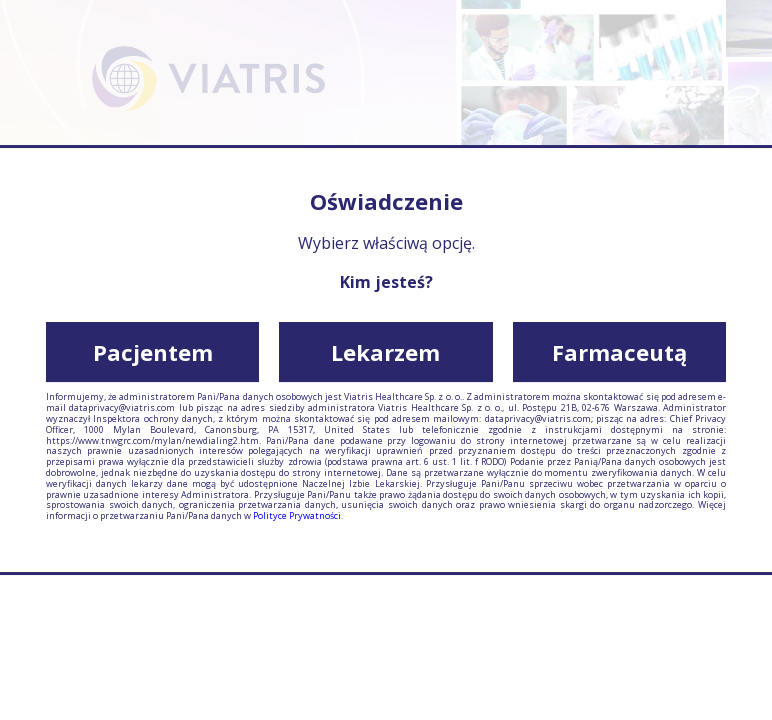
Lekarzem (385, 352)
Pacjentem (153, 352)
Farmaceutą (619, 352)
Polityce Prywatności (297, 515)
